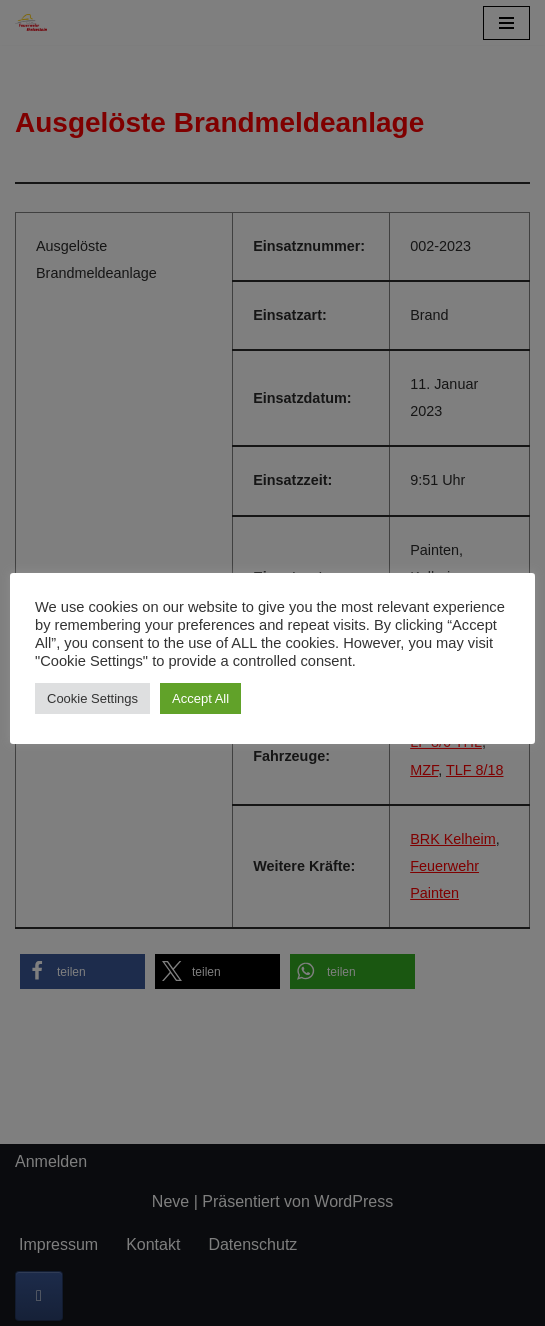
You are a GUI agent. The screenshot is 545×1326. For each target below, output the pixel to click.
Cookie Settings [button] (92, 698)
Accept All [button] (200, 698)
